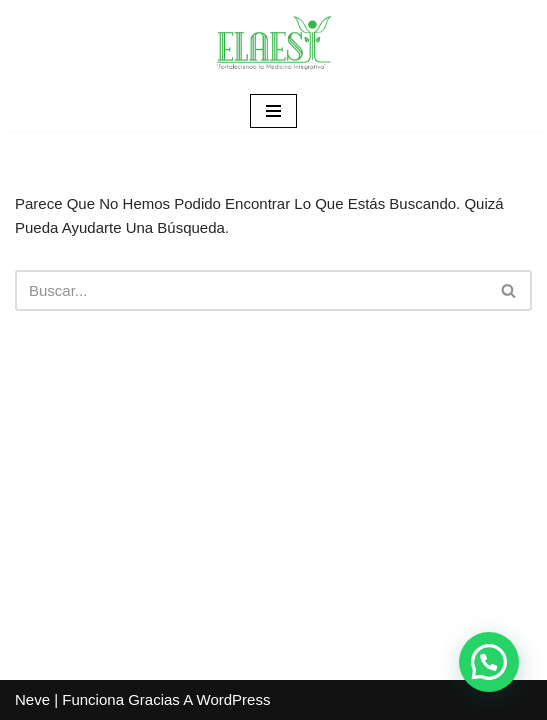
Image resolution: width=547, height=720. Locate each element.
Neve (32, 699)
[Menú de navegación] (273, 111)
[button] (489, 662)
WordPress (234, 699)
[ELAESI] (274, 45)
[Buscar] (251, 290)
